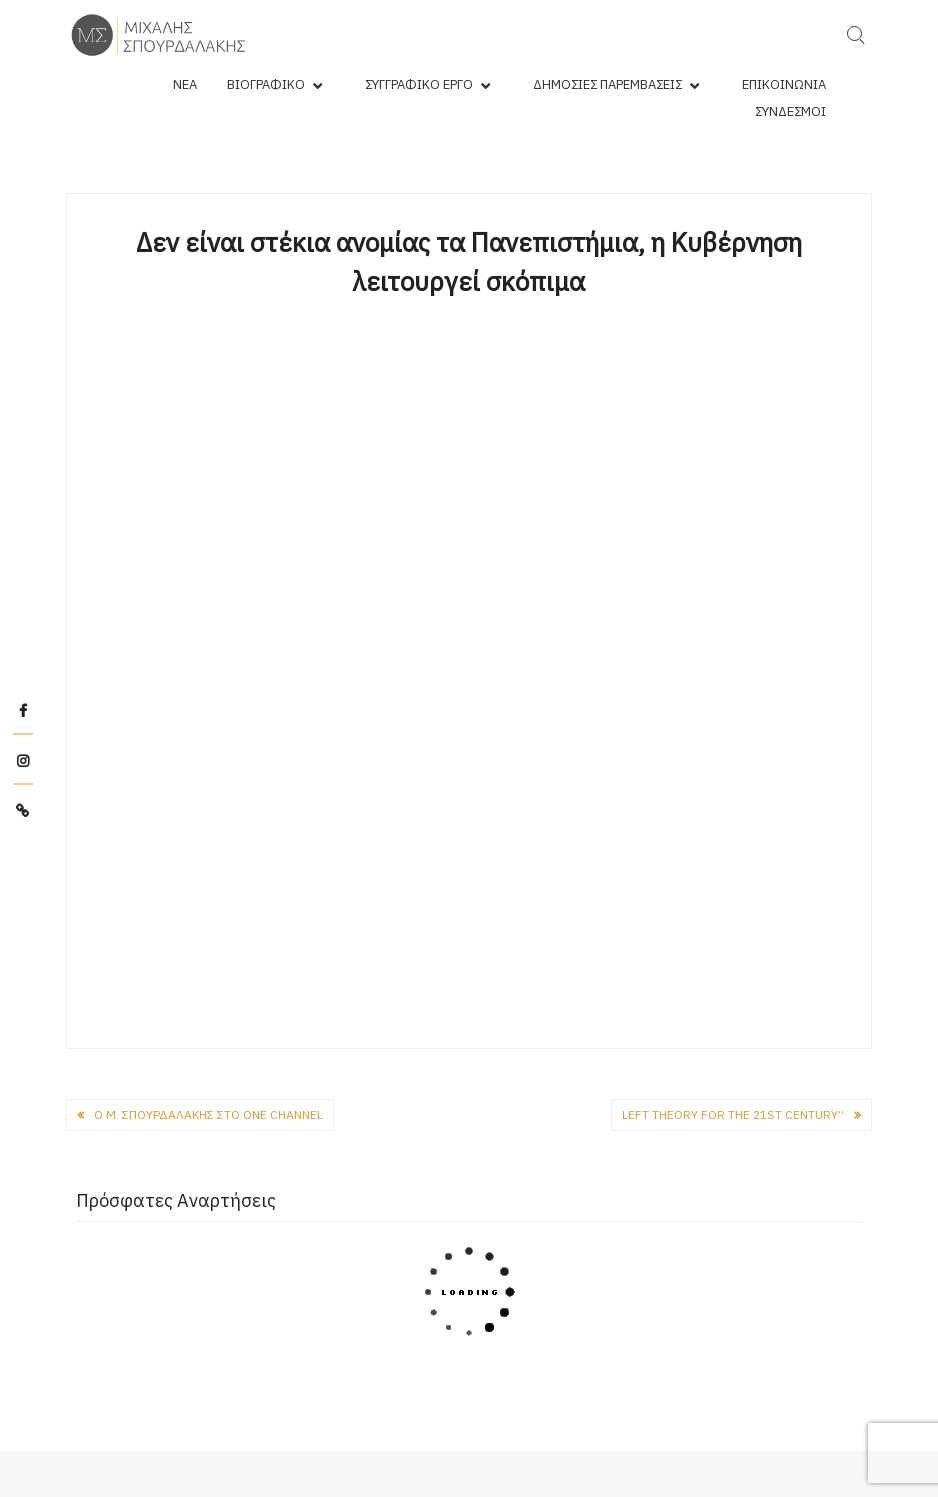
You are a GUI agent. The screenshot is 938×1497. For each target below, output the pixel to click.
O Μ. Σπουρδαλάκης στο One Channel (208, 1114)
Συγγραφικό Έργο (419, 84)
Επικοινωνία (784, 84)
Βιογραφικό (266, 84)
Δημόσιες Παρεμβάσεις (607, 84)
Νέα (185, 84)
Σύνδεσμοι (790, 111)
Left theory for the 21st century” (733, 1114)
